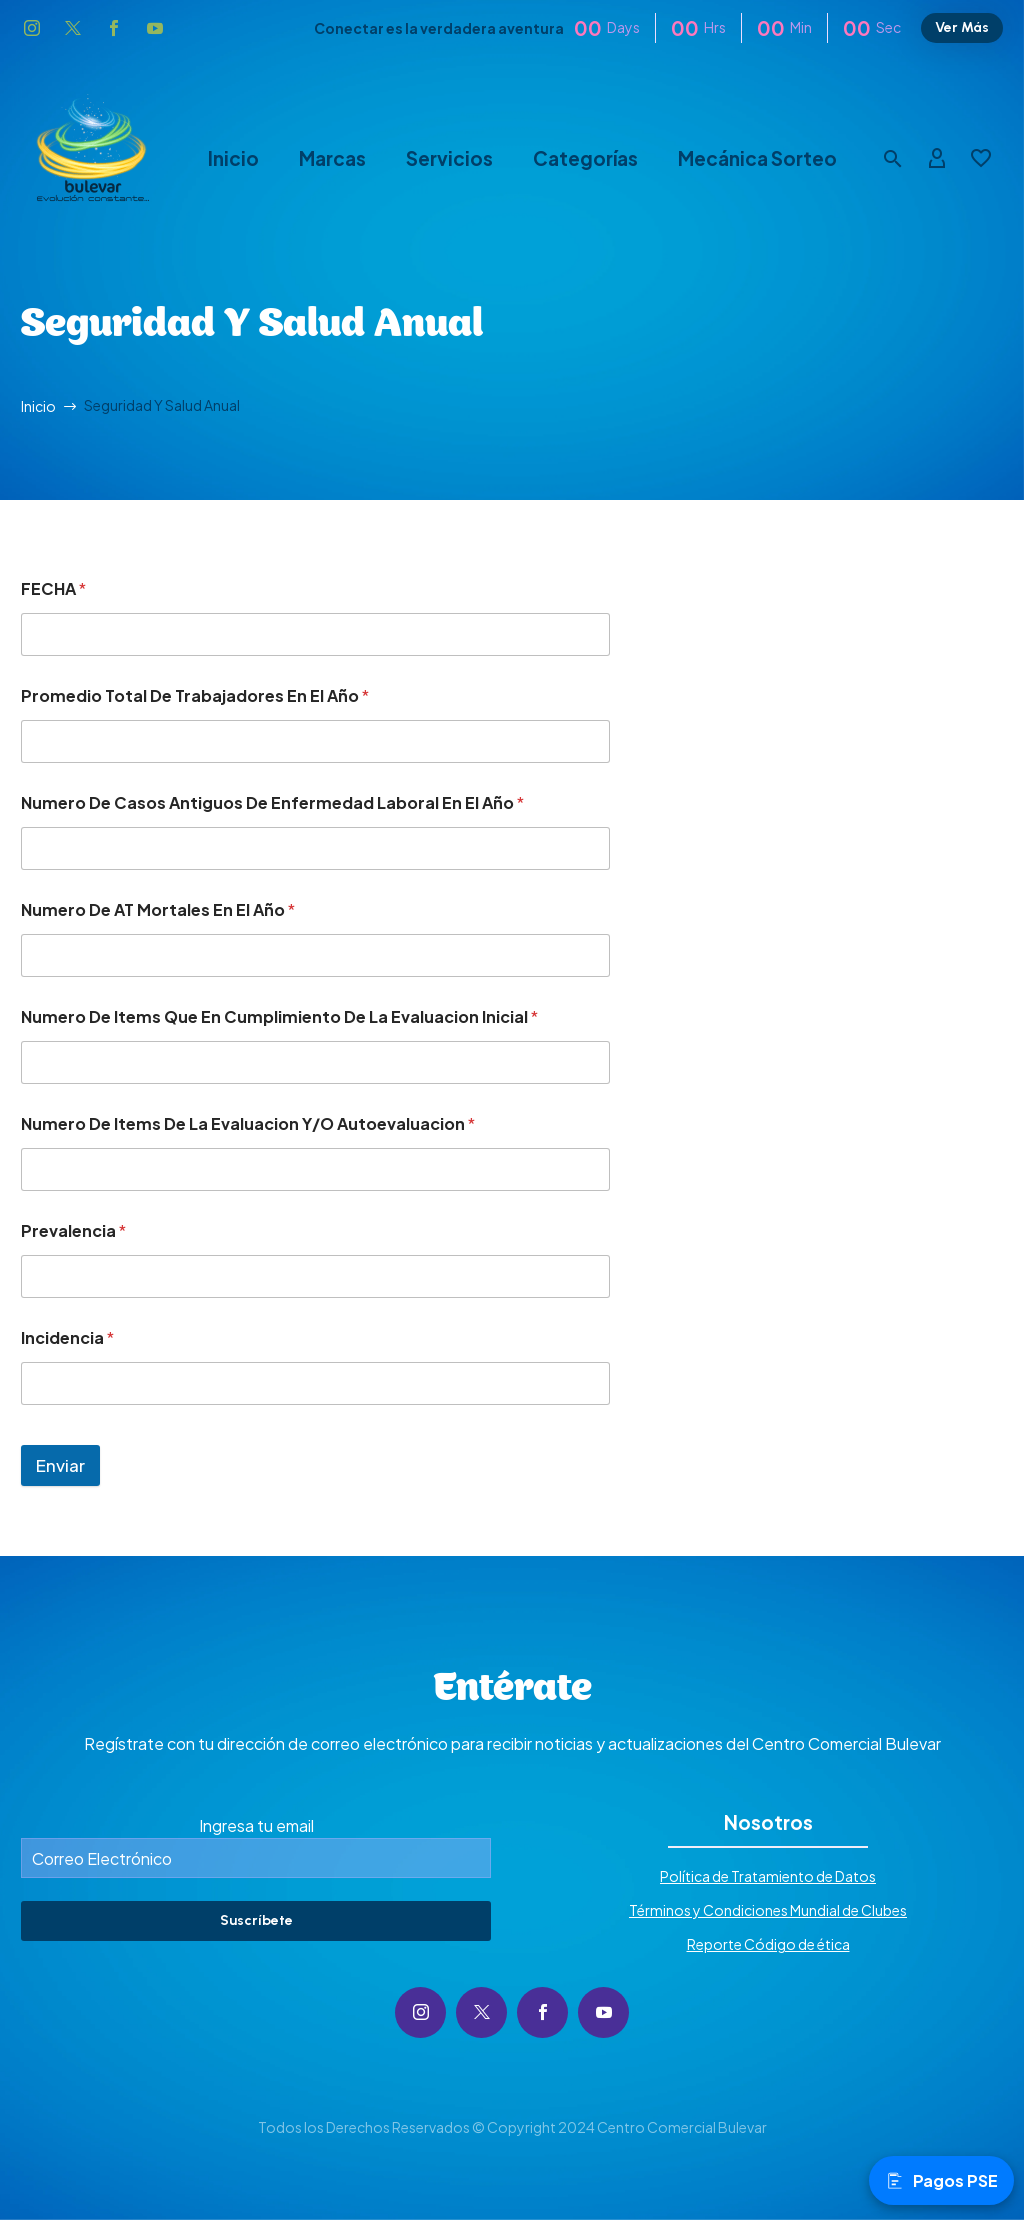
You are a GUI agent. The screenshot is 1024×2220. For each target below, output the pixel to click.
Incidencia (67, 1337)
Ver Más (962, 27)
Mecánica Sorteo (757, 158)
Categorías (585, 158)
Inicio (233, 158)
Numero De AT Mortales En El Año (158, 909)
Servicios (449, 158)
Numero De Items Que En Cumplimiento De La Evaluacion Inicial (279, 1016)
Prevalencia (73, 1230)
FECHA (53, 588)
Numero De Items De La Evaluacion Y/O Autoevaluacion (248, 1123)
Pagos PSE (941, 2180)
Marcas (332, 158)
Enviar (60, 1465)
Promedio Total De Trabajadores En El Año (195, 695)
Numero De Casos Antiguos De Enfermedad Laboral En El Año (272, 802)
